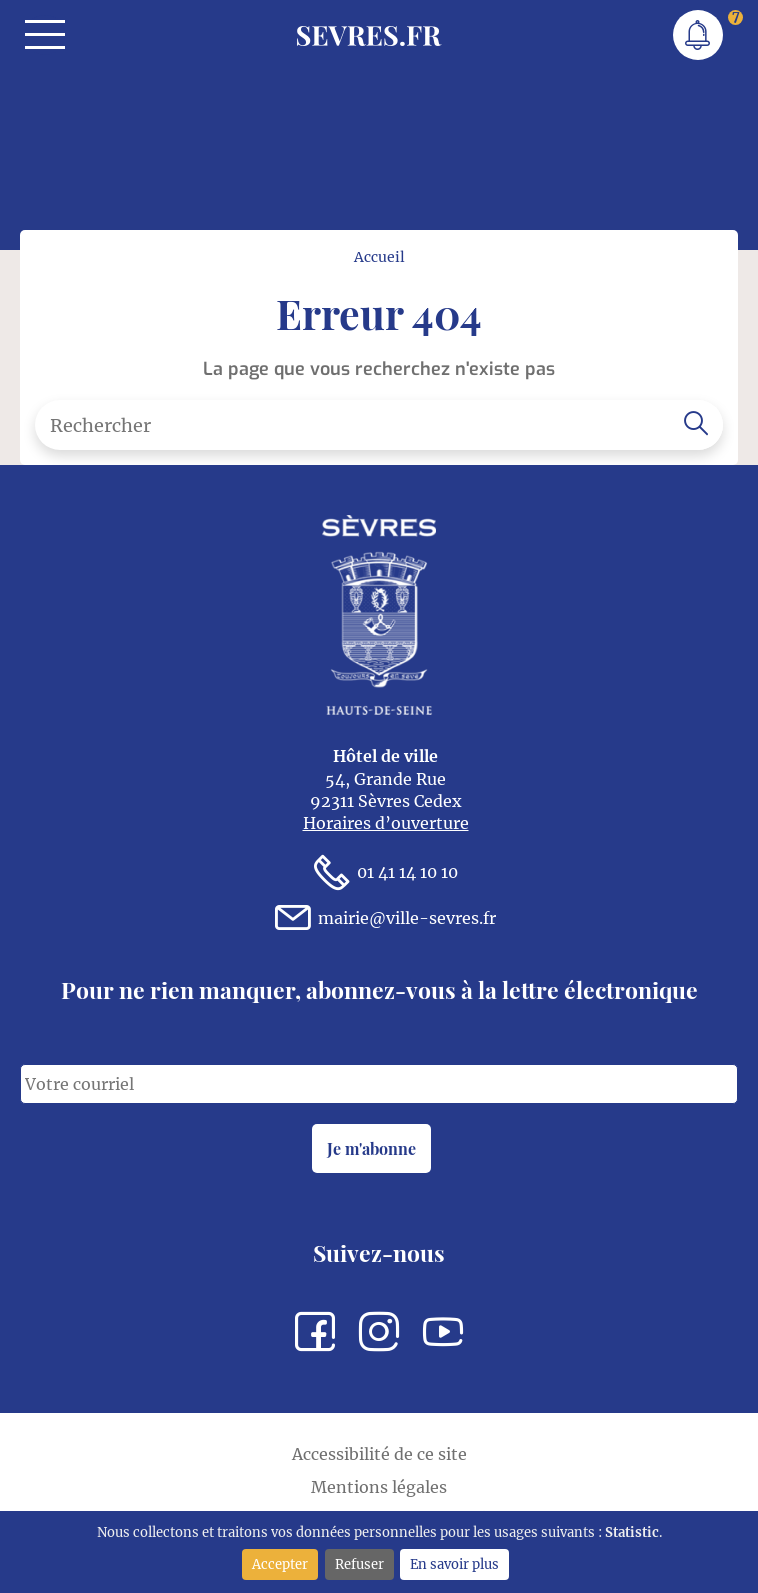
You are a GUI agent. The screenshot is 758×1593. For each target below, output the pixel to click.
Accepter (280, 1564)
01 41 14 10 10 (386, 872)
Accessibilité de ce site (379, 1454)
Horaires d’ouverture (386, 823)
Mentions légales (379, 1487)
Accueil (379, 257)
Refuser (359, 1564)
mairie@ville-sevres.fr (385, 917)
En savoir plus (454, 1564)
